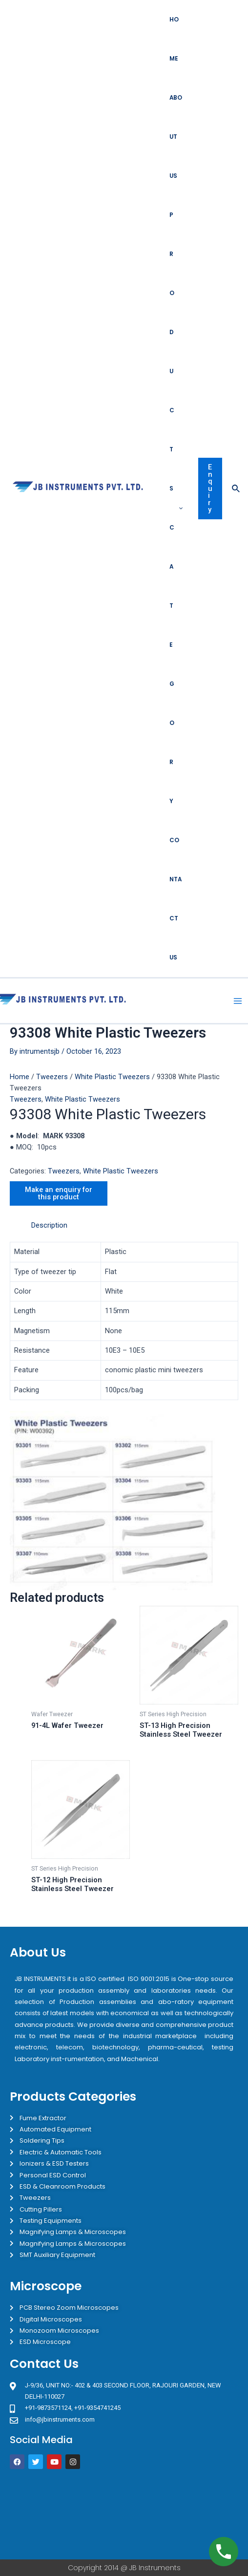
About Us (175, 137)
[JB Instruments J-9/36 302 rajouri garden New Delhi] (124, 2514)
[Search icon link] (236, 489)
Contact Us (175, 898)
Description (49, 1225)
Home (174, 39)
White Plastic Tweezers (112, 1076)
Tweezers (52, 1076)
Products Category (176, 508)
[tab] (134, 1225)
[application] (178, 508)
